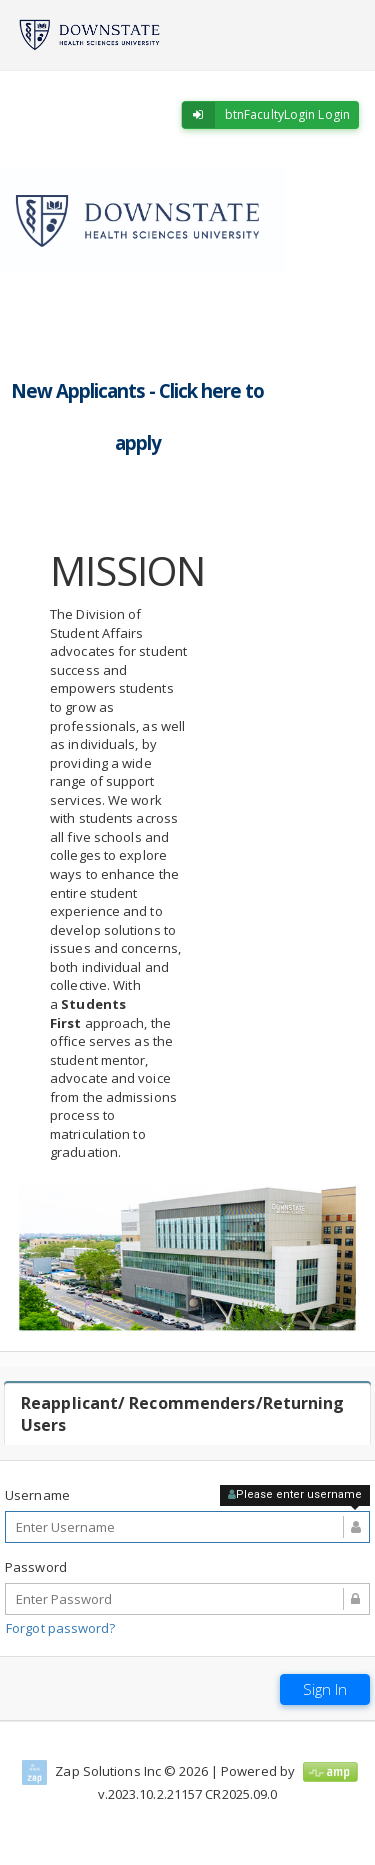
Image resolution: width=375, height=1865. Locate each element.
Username (37, 1495)
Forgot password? (61, 1628)
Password (36, 1567)
